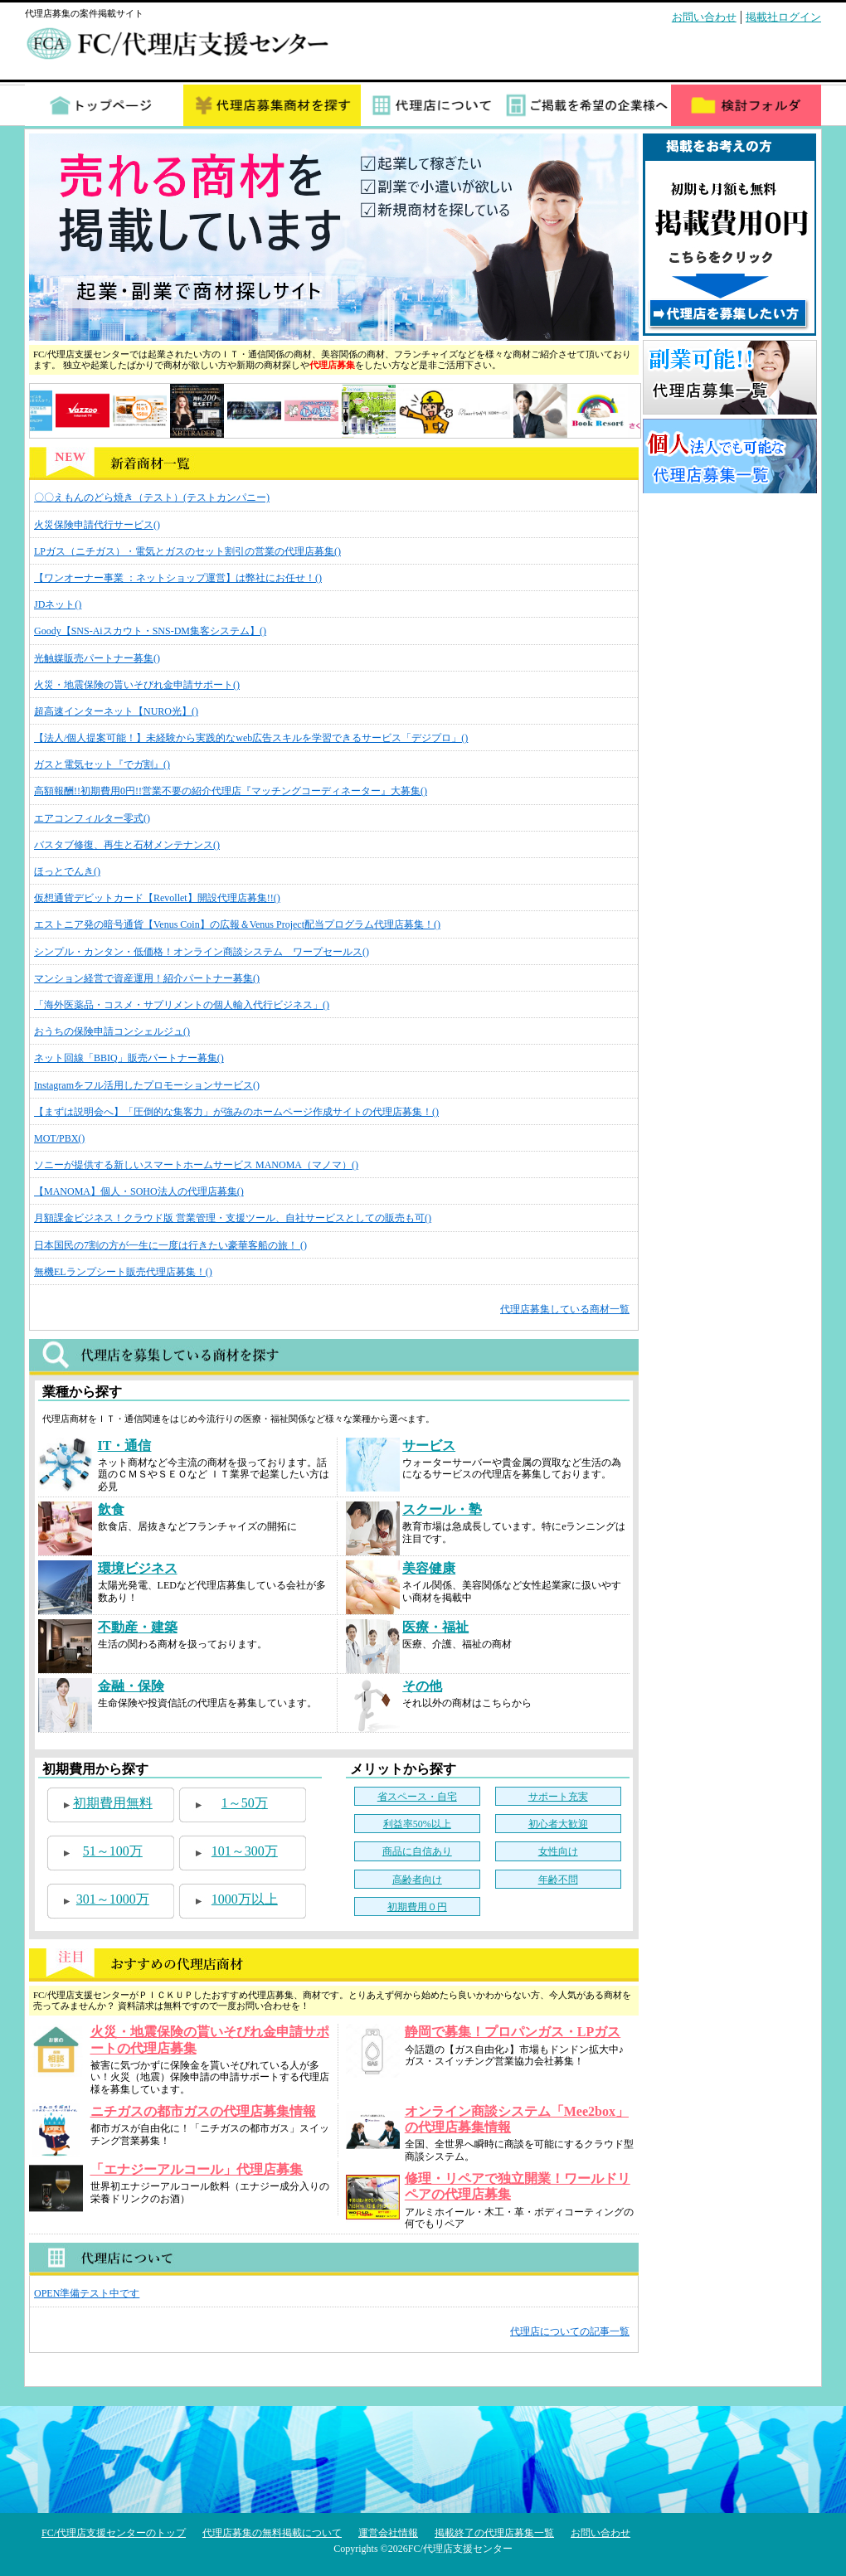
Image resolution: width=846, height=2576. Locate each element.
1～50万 (244, 1803)
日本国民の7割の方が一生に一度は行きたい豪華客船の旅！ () (170, 1245)
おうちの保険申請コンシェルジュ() (112, 1031)
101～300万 (245, 1851)
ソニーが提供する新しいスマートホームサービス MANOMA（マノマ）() (196, 1165)
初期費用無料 (113, 1803)
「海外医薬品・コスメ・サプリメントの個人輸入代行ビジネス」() (181, 1005)
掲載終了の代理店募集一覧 (494, 2533)
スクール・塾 (442, 1509)
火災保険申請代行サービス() (97, 525)
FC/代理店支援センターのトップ (113, 2533)
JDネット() (57, 604)
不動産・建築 (137, 1627)
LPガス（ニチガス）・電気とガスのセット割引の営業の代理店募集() (187, 551)
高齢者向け (417, 1879)
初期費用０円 (417, 1907)
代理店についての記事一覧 (570, 2331)
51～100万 (113, 1851)
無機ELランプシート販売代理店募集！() (123, 1272)
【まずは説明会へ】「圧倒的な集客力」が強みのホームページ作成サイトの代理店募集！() (236, 1112)
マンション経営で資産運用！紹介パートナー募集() (147, 978)
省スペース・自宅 (417, 1796)
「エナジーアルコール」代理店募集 (196, 2169)
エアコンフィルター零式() (92, 818)
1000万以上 (245, 1899)
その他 (422, 1686)
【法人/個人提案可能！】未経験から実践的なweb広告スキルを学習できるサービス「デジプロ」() (251, 738)
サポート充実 (558, 1796)
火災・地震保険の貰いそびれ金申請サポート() (137, 685)
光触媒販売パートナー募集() (97, 658)
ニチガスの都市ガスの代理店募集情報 (203, 2111)
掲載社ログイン (783, 17)
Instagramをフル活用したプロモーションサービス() (147, 1085)
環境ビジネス (137, 1568)
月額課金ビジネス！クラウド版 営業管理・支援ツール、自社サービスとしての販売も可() (232, 1218)
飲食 (111, 1509)
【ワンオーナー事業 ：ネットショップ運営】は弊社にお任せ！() (178, 578)
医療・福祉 (435, 1627)
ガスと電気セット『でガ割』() (102, 764)
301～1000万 (112, 1899)
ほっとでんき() (67, 871)
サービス (428, 1445)
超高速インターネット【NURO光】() (116, 711)
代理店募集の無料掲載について (272, 2533)
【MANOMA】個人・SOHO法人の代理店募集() (139, 1191)
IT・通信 (125, 1445)
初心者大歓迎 (558, 1824)
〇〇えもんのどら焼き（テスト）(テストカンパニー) (152, 497)
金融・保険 (131, 1686)
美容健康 (428, 1568)
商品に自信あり (417, 1851)
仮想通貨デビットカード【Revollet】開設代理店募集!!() (157, 898)
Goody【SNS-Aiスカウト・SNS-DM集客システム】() (150, 631)
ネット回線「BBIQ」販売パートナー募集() (129, 1058)
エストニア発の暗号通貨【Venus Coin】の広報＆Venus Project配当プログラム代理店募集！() (237, 924)
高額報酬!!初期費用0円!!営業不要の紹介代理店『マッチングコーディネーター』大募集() (230, 791)
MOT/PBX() (59, 1138)
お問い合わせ (704, 17)
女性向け (558, 1851)
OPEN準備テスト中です (86, 2293)
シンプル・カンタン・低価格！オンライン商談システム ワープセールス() (201, 952)
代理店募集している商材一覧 (565, 1309)
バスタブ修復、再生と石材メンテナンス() (127, 845)
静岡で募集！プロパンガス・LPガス (512, 2032)
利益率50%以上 (417, 1824)
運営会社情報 (388, 2533)
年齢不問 (558, 1879)
